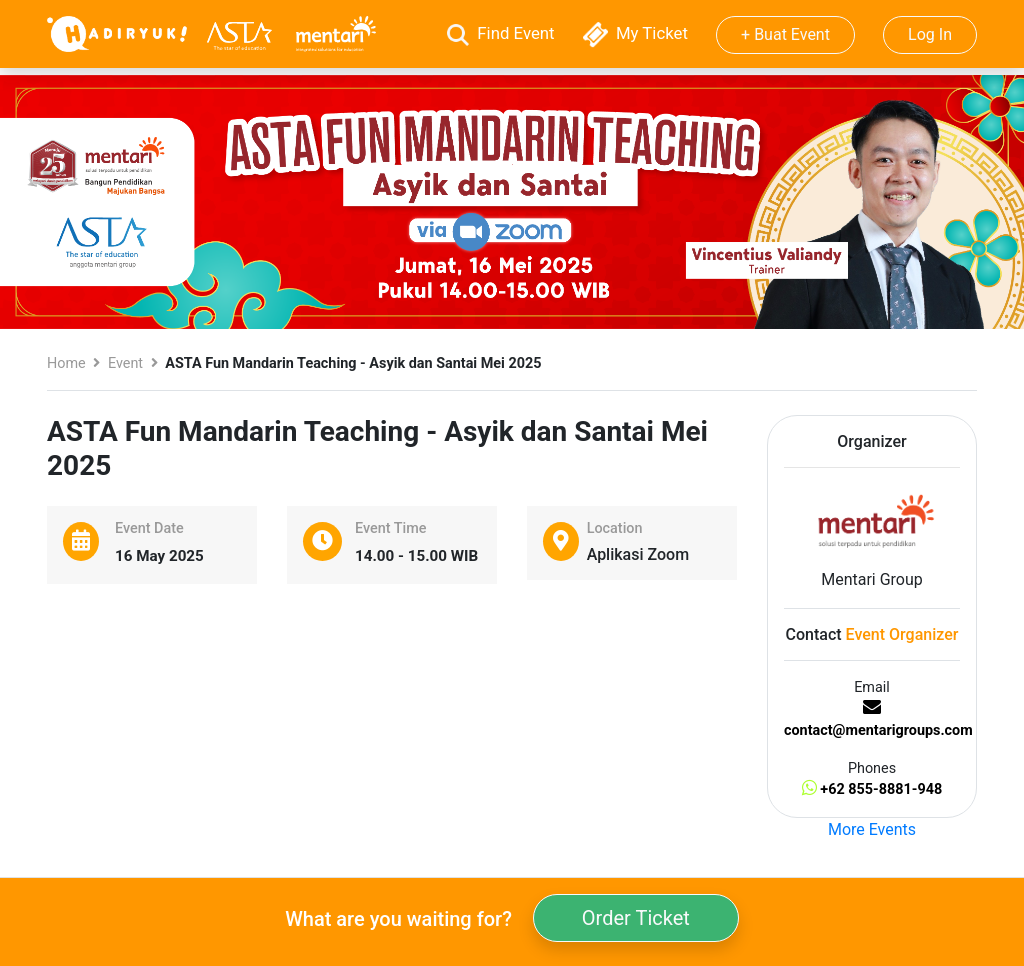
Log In (930, 34)
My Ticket (637, 33)
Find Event (503, 33)
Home (66, 363)
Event (125, 363)
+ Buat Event (785, 34)
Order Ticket (636, 918)
